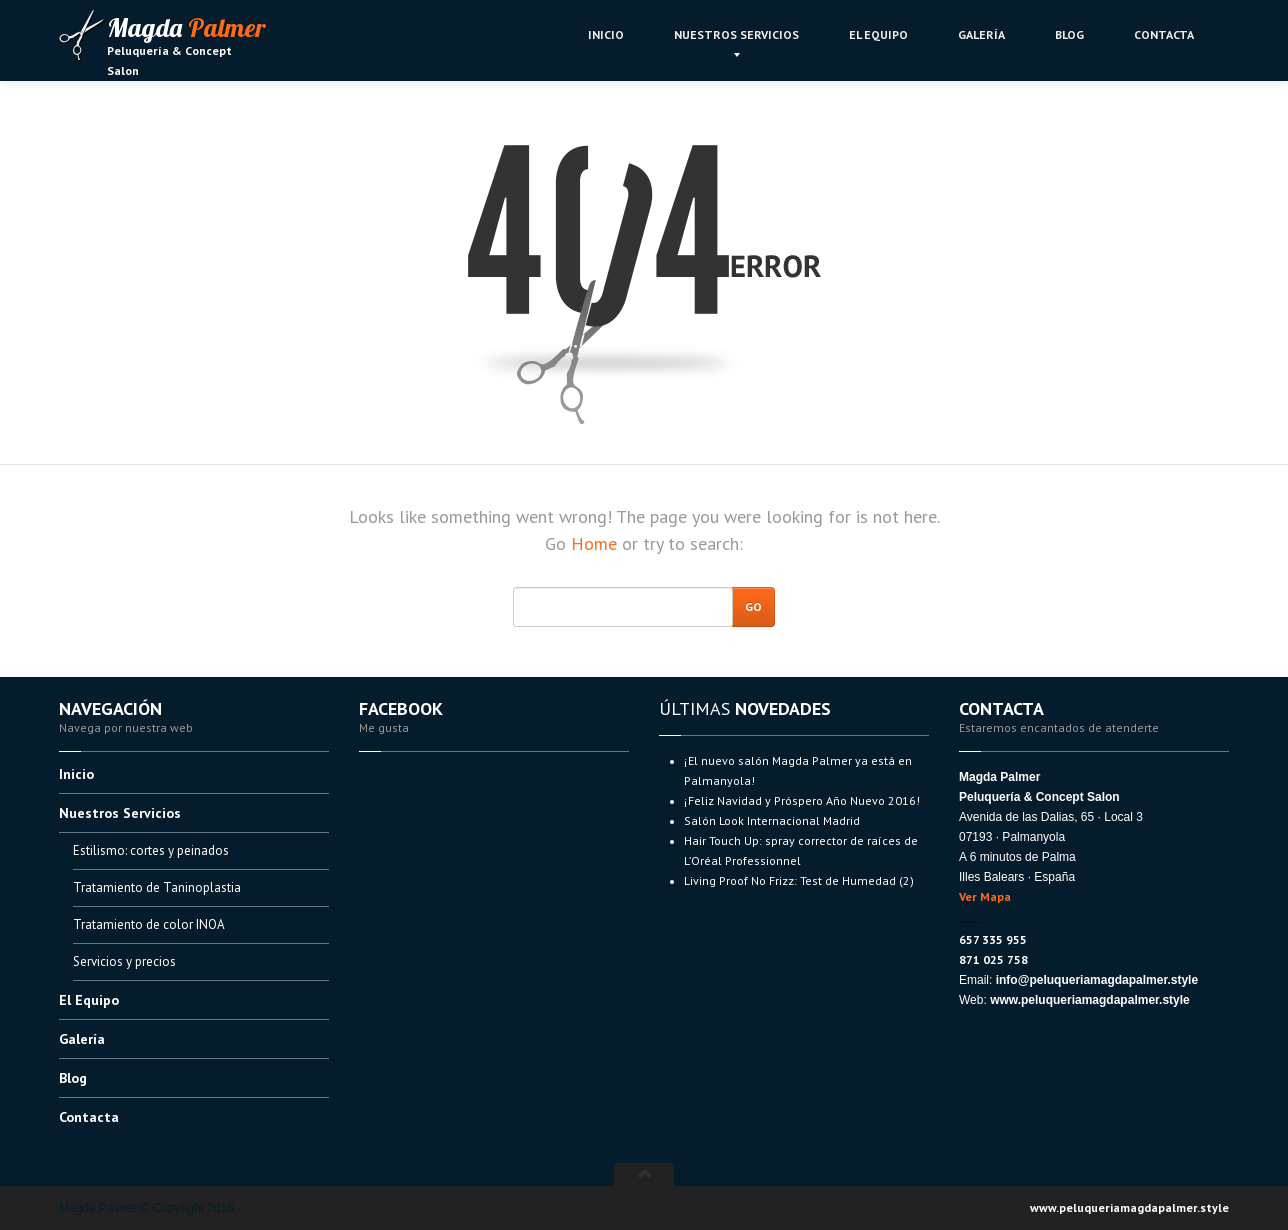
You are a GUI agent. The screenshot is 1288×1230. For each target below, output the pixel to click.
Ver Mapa (985, 896)
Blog (1069, 34)
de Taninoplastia (157, 887)
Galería (981, 34)
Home (594, 543)
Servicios (736, 34)
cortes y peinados (151, 850)
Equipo (878, 34)
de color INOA (149, 924)
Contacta (1164, 34)
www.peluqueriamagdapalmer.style (1129, 1207)
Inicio (606, 34)
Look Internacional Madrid (772, 820)
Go (753, 606)
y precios (124, 961)
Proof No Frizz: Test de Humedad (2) (799, 880)
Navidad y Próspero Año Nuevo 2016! (802, 800)
